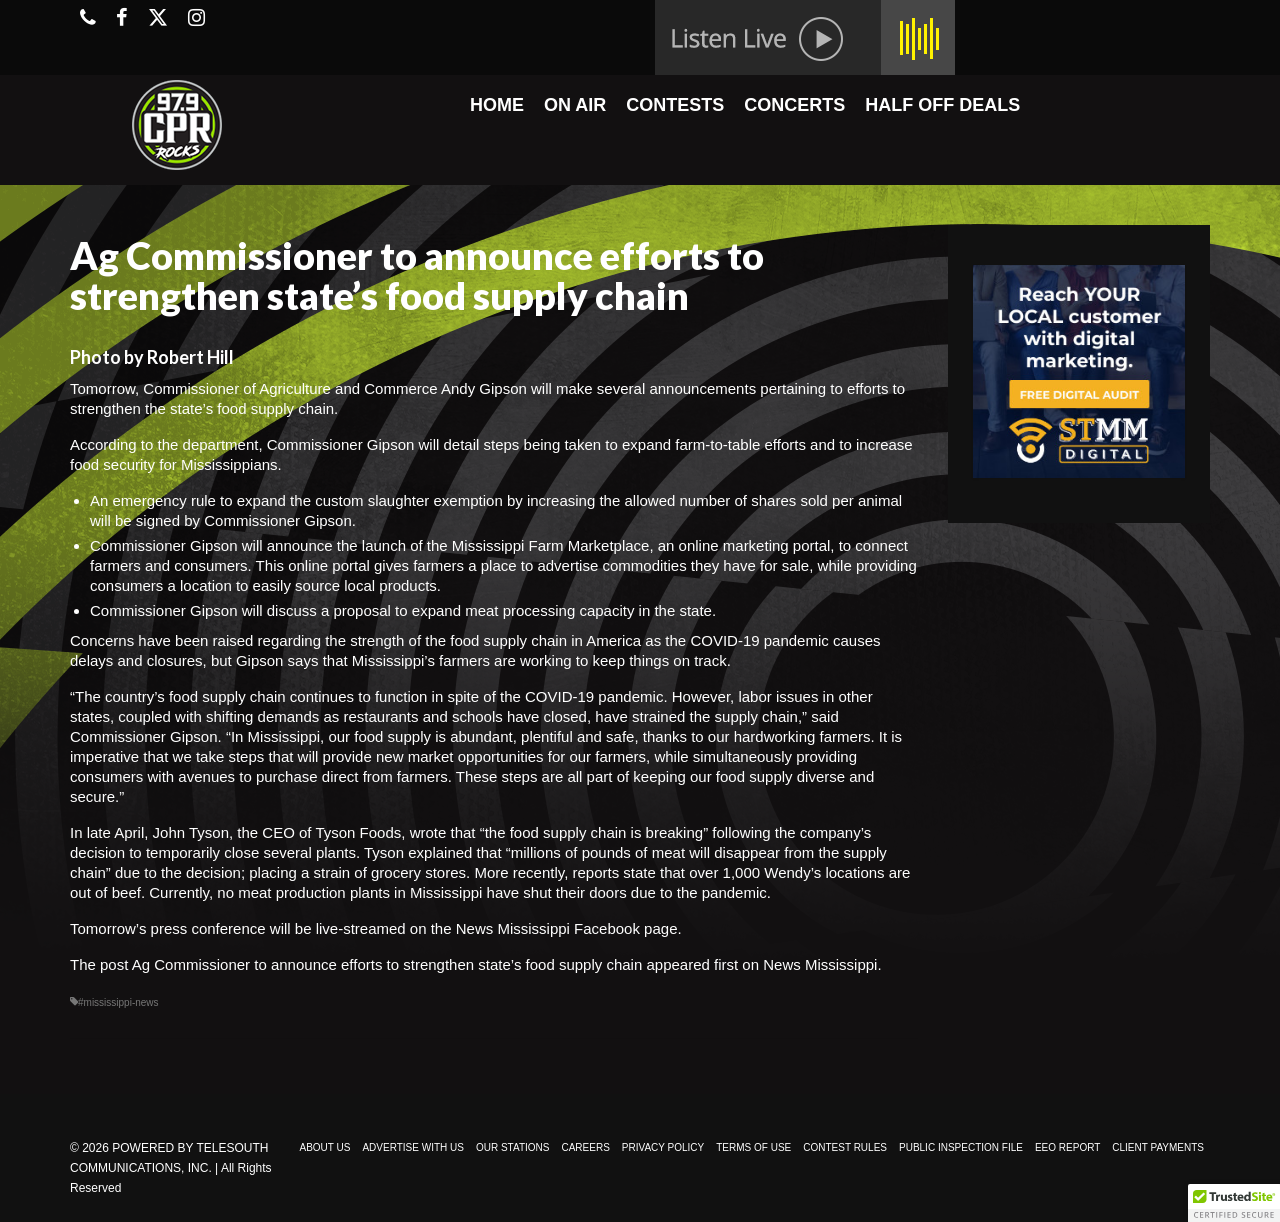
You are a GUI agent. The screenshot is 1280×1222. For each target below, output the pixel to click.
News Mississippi (820, 964)
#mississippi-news (118, 1002)
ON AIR (575, 105)
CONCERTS (794, 105)
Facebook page (625, 928)
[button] (1234, 1203)
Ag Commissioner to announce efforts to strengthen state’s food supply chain (387, 964)
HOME (497, 105)
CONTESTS (675, 105)
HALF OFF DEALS (942, 105)
